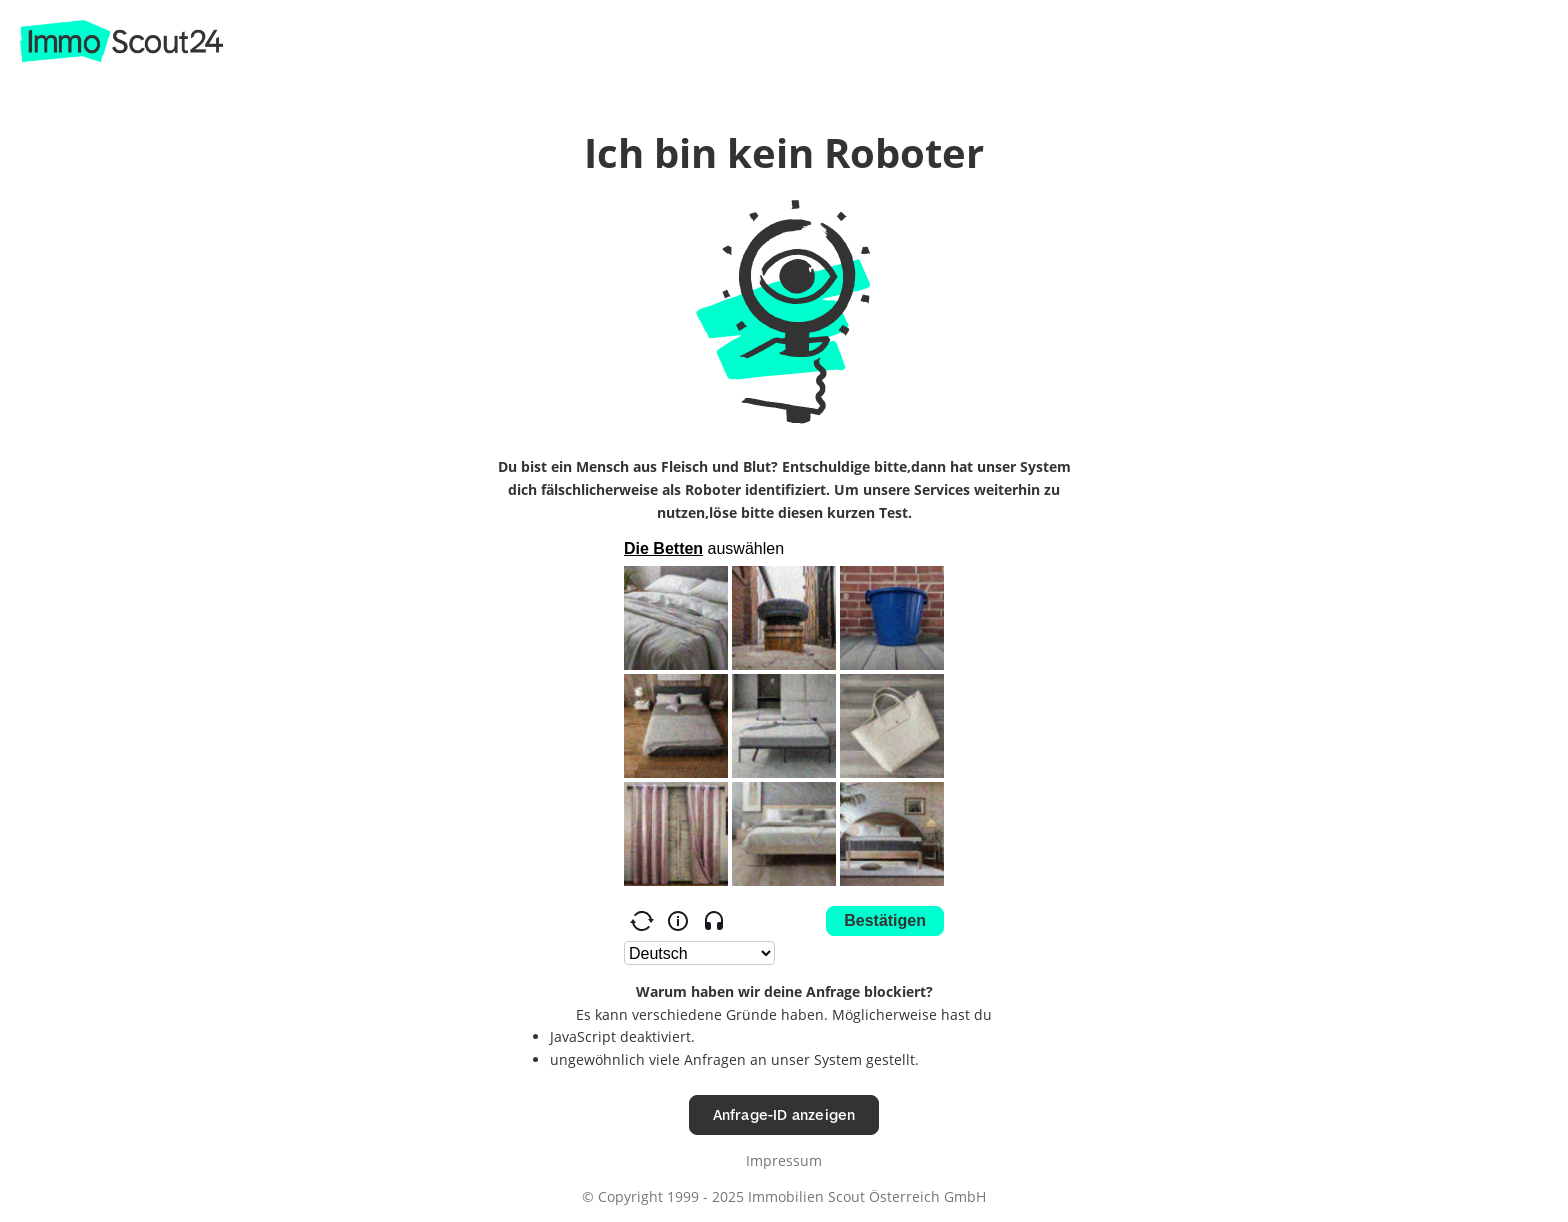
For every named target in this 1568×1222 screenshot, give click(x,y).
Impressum (784, 1160)
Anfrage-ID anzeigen (784, 1114)
